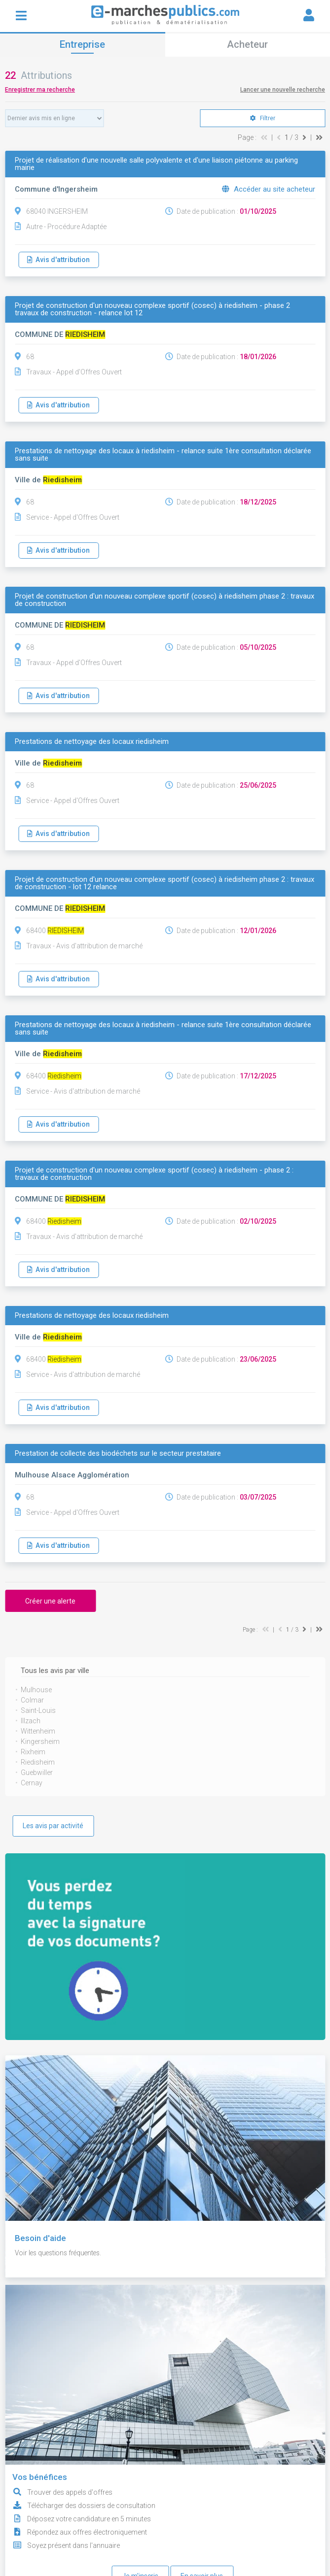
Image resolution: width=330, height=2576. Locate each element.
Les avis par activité (53, 1826)
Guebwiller (37, 1772)
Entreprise (82, 44)
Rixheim (33, 1752)
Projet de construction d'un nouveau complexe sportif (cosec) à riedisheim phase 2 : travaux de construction (164, 600)
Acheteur (247, 44)
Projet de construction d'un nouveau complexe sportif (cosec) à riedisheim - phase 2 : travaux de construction (154, 1174)
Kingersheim (40, 1741)
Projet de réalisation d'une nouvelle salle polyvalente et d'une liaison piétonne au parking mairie (156, 164)
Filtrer (262, 118)
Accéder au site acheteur (268, 189)
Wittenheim (38, 1731)
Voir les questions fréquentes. (61, 2253)
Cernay (31, 1783)
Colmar (32, 1700)
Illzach (30, 1721)
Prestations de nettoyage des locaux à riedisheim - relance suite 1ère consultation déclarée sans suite (163, 454)
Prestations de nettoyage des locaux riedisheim (92, 741)
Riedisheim (38, 1762)
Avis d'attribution (58, 260)
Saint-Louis (38, 1710)
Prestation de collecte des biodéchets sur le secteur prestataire (118, 1453)
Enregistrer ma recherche (40, 89)
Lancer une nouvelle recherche (282, 89)
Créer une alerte (50, 1601)
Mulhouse (36, 1690)
